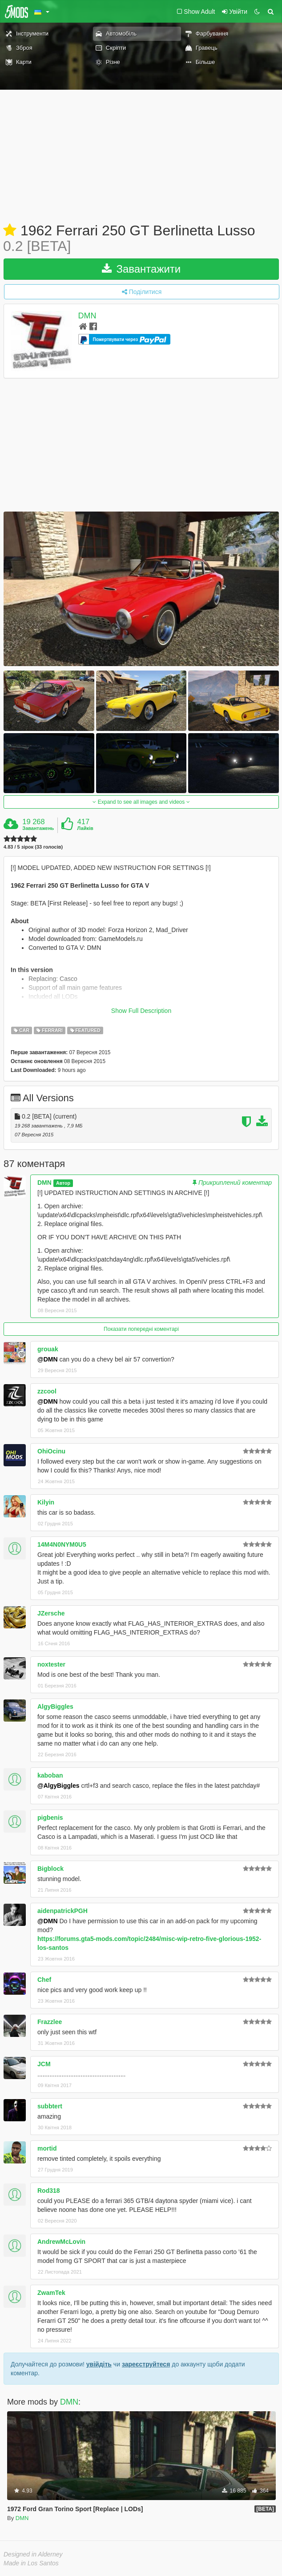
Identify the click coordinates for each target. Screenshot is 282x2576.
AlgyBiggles (55, 1706)
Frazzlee (49, 2021)
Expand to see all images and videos (141, 802)
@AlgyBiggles (58, 1785)
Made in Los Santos (31, 2563)
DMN (87, 316)
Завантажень (38, 828)
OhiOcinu (51, 1451)
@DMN (47, 1359)
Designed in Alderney (33, 2554)
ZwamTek (51, 2292)
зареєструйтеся (146, 2364)
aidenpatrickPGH (62, 1910)
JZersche (50, 1613)
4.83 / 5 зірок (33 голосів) (33, 847)
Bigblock (50, 1868)
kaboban (50, 1775)
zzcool (46, 1391)
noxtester (51, 1664)
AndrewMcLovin (61, 2241)
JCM (44, 2064)
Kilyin (45, 1502)
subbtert (49, 2106)
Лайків (85, 828)
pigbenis (50, 1817)
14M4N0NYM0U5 (61, 1544)
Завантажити (141, 269)
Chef (44, 1979)
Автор (63, 1183)
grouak (47, 1349)
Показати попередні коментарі (141, 1329)
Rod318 (48, 2190)
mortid (47, 2148)
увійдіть (99, 2364)
